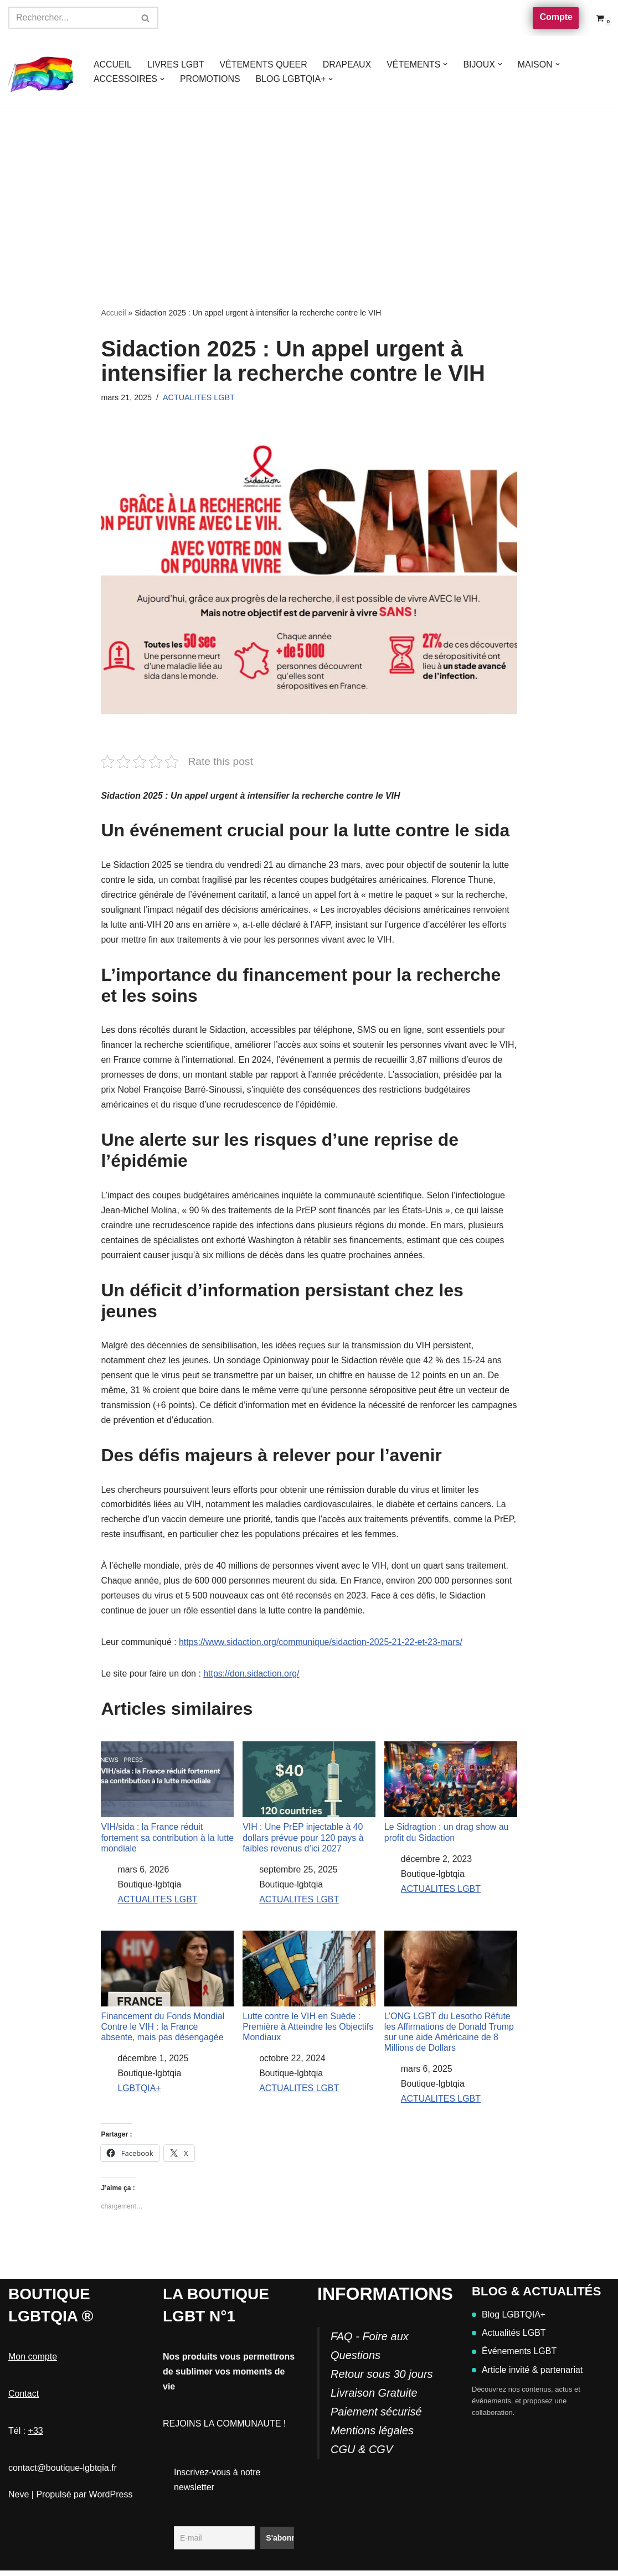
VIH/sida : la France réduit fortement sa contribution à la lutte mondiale (167, 1801)
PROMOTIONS (211, 79)
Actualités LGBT (509, 2338)
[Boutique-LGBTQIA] (41, 72)
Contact (23, 2399)
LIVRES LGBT (175, 64)
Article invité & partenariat (527, 2375)
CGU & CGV (362, 2455)
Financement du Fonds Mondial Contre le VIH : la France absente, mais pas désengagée (167, 1990)
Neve (18, 2499)
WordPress (111, 2499)
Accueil (113, 312)
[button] (447, 64)
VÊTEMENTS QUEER (264, 64)
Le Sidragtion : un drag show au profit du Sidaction (450, 1796)
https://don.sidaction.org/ (252, 1678)
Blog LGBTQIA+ (508, 2320)
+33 (35, 2436)
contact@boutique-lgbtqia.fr (62, 2473)
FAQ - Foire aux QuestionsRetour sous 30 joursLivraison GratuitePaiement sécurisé (382, 2379)
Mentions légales (372, 2436)
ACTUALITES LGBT (199, 397)
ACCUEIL (113, 64)
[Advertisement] (309, 190)
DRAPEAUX (348, 64)
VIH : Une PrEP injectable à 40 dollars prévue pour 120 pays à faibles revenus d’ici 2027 (309, 1801)
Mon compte (32, 2362)
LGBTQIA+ (139, 2093)
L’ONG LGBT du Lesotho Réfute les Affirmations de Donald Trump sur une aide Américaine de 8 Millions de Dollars (450, 1996)
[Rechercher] (70, 18)
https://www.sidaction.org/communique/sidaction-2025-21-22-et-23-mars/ (322, 1646)
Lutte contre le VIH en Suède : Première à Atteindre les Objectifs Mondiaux (309, 1990)
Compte (556, 17)
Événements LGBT (514, 2356)
